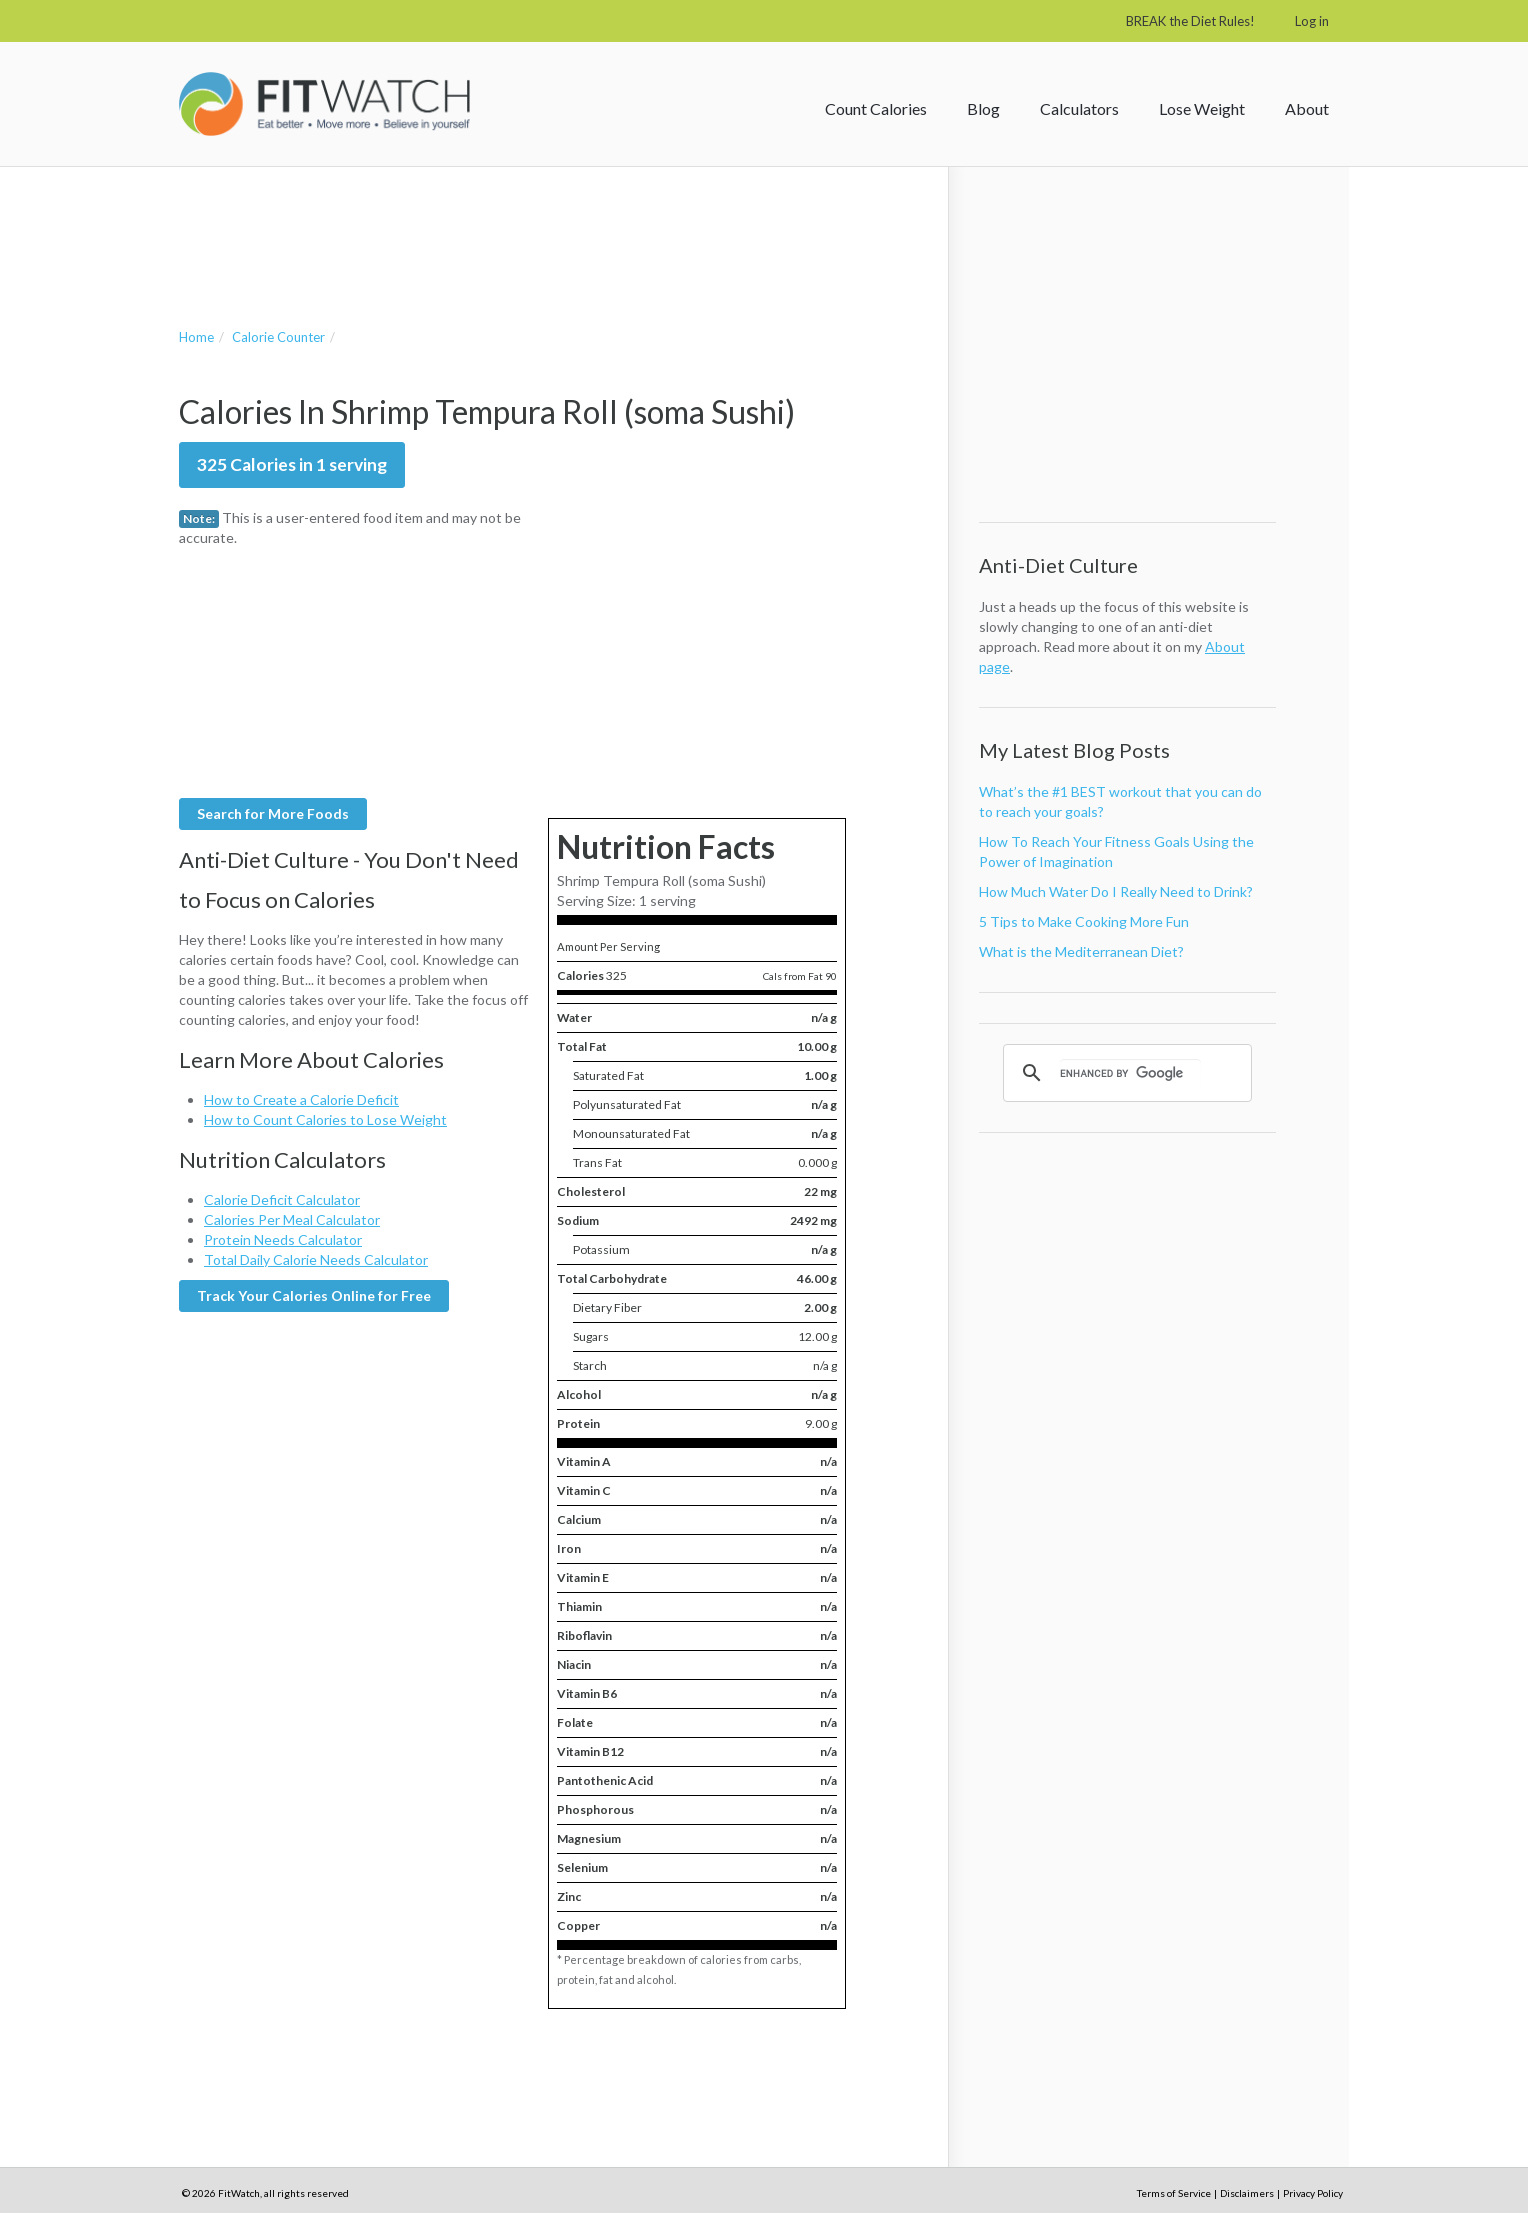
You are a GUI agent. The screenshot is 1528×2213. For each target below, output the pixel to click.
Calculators (1079, 108)
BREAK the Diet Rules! (1190, 21)
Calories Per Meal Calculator (292, 1219)
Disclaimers (1247, 2193)
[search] (1130, 1073)
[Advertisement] (543, 227)
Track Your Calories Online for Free (314, 1295)
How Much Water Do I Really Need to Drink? (1116, 891)
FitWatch (324, 104)
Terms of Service (1174, 2193)
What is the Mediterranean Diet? (1081, 951)
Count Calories (876, 108)
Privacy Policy (1313, 2193)
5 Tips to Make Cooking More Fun (1084, 921)
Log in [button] (1312, 21)
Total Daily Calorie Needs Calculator (316, 1259)
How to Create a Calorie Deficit (301, 1099)
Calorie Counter (278, 337)
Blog (983, 108)
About (1307, 108)
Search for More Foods (273, 813)
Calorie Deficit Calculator (282, 1199)
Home (196, 337)
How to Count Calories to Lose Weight (325, 1119)
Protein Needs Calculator (283, 1239)
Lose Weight (1202, 108)
